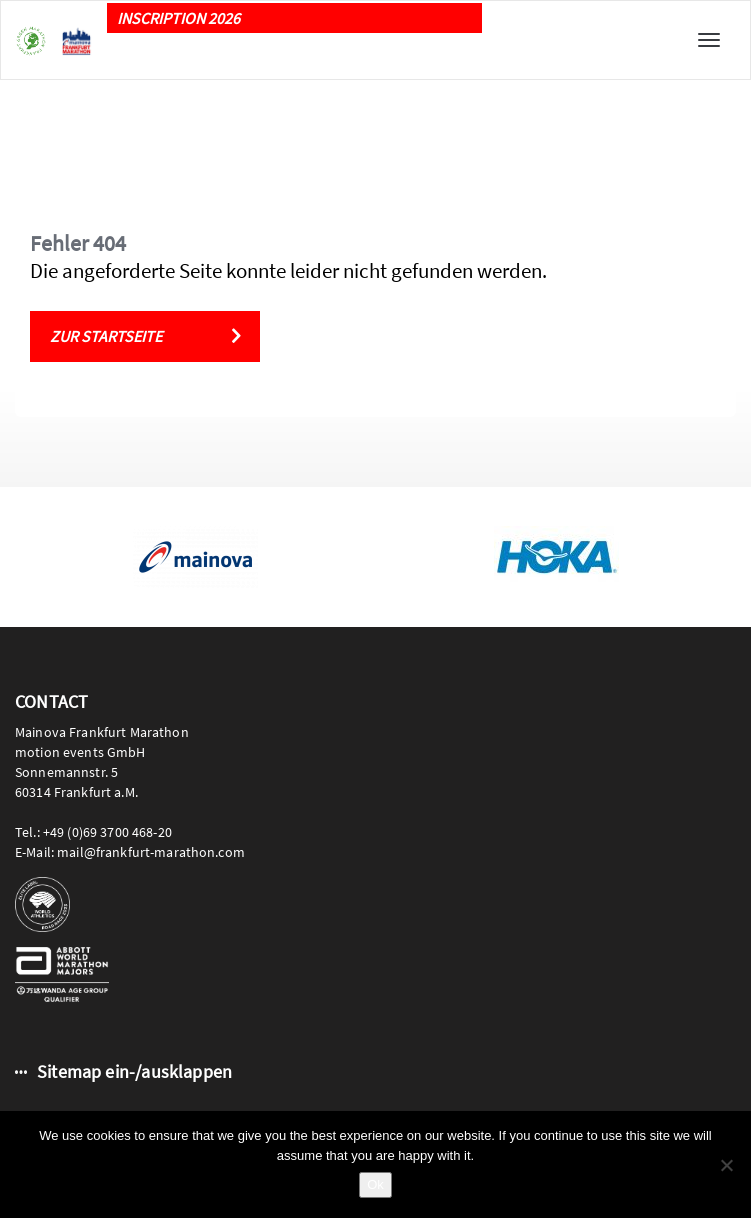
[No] (726, 1165)
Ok (375, 1184)
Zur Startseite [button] (106, 336)
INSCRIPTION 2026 (178, 18)
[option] (195, 557)
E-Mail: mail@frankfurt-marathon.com (130, 852)
